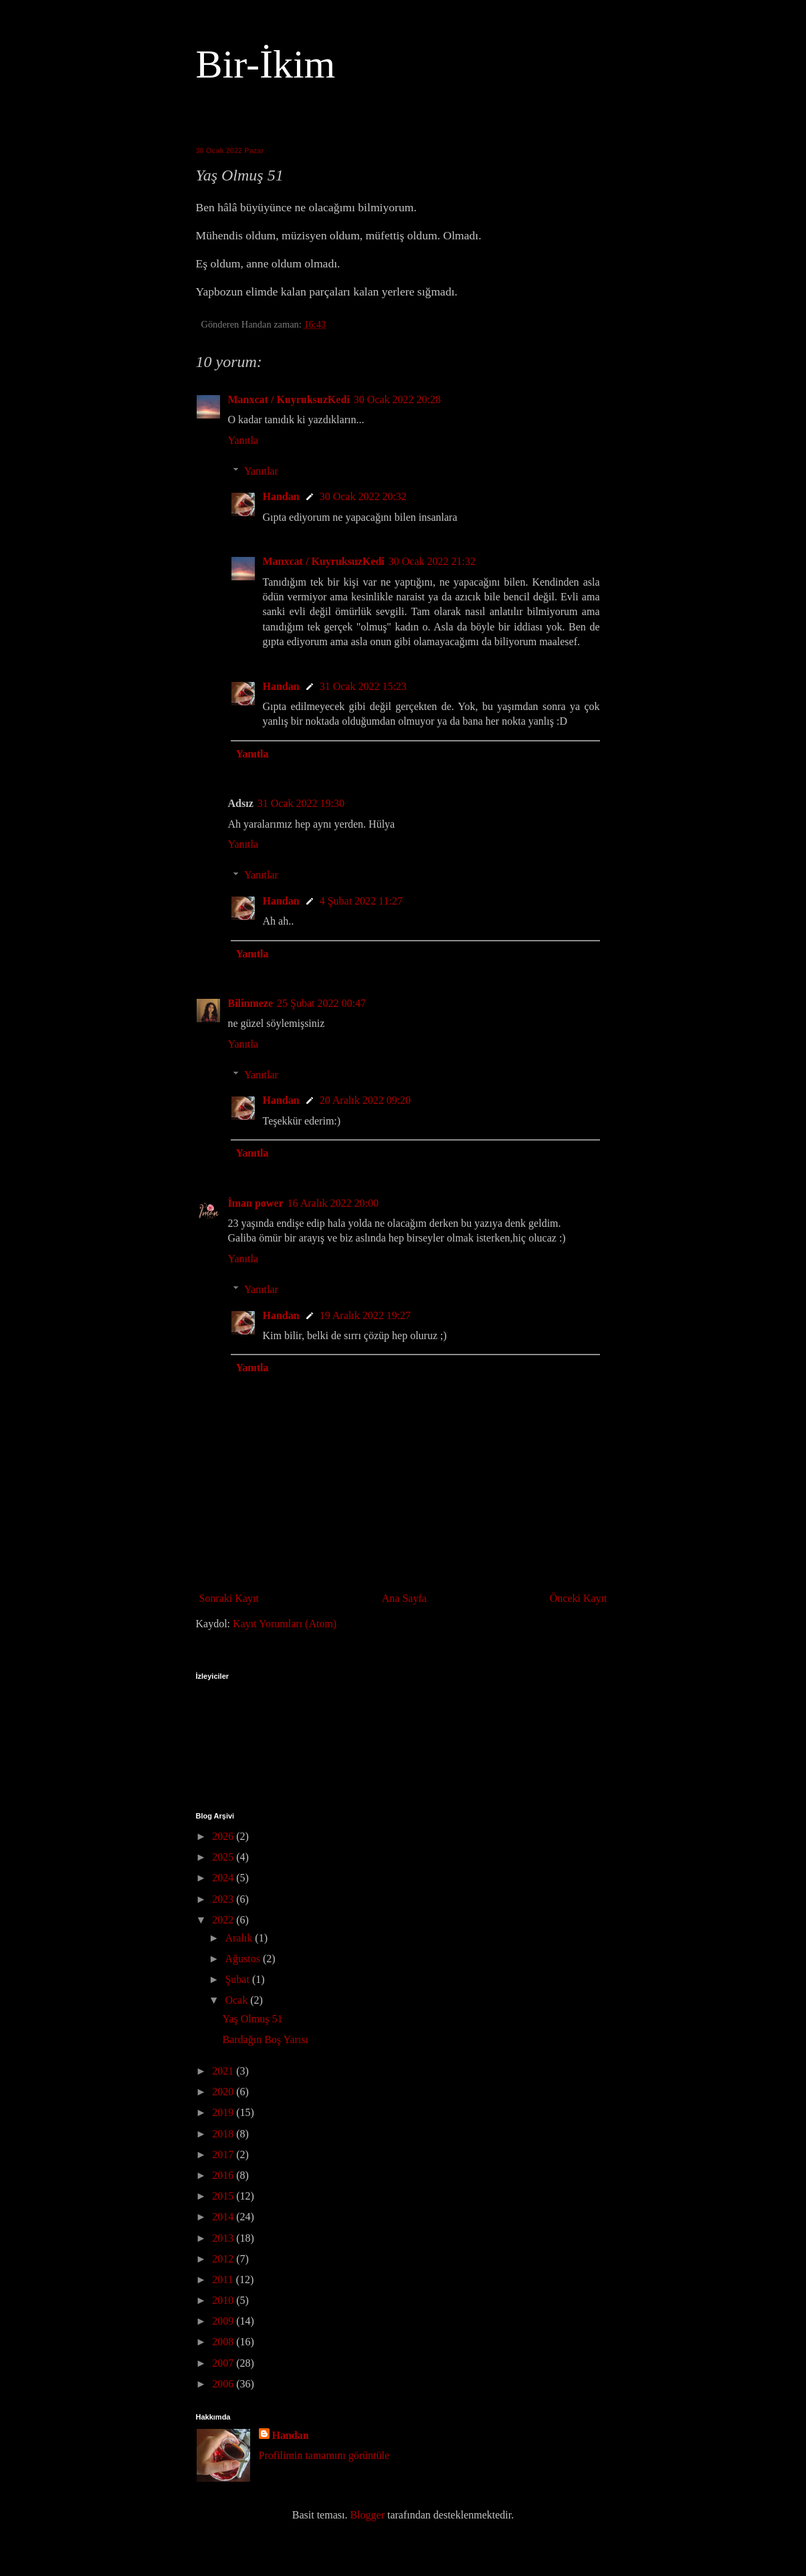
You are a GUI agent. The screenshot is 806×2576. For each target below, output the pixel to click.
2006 (224, 2383)
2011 (223, 2279)
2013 (224, 2238)
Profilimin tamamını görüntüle (324, 2455)
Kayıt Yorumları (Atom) (284, 1623)
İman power (256, 1203)
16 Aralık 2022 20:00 (333, 1203)
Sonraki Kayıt (229, 1598)
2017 (224, 2154)
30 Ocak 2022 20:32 (363, 496)
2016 (224, 2175)
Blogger (367, 2515)
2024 (224, 1877)
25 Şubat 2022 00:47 (321, 1003)
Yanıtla (243, 440)
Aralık (240, 1938)
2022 (224, 1919)
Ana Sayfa (404, 1598)
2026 (224, 1836)
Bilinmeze (251, 1003)
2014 (224, 2216)
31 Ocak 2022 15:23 (363, 686)
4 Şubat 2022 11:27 (361, 901)
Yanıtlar (261, 471)
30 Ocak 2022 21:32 (432, 561)
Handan (281, 496)
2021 (224, 2071)
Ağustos (243, 1958)
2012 (224, 2258)
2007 (224, 2363)
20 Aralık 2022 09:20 (365, 1100)
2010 (224, 2300)
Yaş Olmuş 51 (252, 2018)
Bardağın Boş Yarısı (265, 2039)
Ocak (237, 2000)
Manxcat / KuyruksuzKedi (289, 399)
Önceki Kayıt (578, 1598)
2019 (224, 2112)
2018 (224, 2133)
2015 (224, 2196)
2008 (224, 2341)
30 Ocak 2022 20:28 (397, 399)
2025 (224, 1857)
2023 (224, 1899)
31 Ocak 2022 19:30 (301, 803)
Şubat (238, 1979)
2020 (224, 2091)
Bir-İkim (266, 64)
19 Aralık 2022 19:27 (365, 1315)
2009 (224, 2321)
